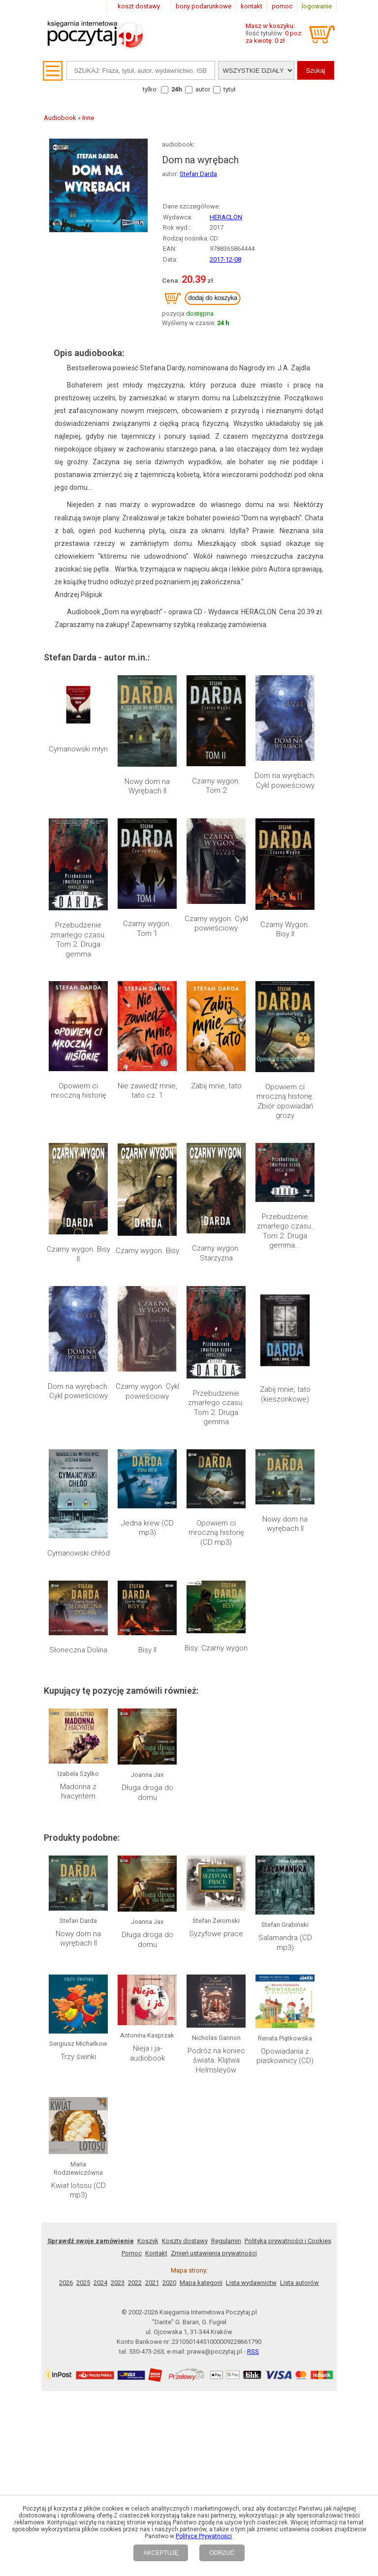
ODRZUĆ (221, 2552)
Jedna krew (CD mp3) (147, 1528)
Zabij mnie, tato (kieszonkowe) (285, 1394)
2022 (135, 2282)
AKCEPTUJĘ (160, 2552)
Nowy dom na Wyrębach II (147, 786)
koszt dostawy (139, 6)
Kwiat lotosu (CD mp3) (78, 2190)
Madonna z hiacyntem (78, 1791)
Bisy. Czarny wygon (216, 1648)
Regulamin (226, 2241)
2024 (100, 2282)
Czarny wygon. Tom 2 (216, 786)
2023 (118, 2282)
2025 (83, 2282)
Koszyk (147, 2241)
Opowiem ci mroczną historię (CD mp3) (216, 1533)
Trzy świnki (78, 2056)
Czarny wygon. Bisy (147, 1250)
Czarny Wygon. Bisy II (285, 929)
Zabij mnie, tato (216, 1085)
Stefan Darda (198, 174)
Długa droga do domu (147, 1792)
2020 (169, 2282)
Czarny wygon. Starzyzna (216, 1253)
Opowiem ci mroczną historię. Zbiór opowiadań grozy (285, 1101)
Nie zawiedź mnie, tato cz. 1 (147, 1090)
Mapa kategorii (201, 2282)
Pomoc (132, 2253)
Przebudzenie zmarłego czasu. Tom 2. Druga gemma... (285, 1231)
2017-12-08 (225, 259)
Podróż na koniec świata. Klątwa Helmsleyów (216, 2060)
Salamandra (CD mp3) (285, 1942)
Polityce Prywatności (204, 2536)
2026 (66, 2282)
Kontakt (156, 2253)
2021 (152, 2282)
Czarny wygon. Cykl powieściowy (216, 923)
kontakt (251, 6)
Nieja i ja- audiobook (147, 2053)
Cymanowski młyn (78, 749)
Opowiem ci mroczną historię (78, 1090)
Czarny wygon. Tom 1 (147, 928)
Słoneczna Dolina (78, 1650)
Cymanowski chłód (78, 1553)
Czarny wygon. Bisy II (78, 1254)
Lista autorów (299, 2282)
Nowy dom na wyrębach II (285, 1524)
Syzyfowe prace (216, 1933)
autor (202, 89)
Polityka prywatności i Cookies (288, 2241)
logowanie (317, 6)
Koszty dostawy (185, 2241)
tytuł (229, 89)
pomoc (282, 6)
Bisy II (147, 1650)
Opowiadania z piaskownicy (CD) (285, 2056)
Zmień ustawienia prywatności (214, 2253)
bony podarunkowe (203, 6)
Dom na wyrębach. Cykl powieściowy (285, 780)
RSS (253, 2351)
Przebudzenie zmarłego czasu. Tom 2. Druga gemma (78, 940)
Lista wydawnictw (251, 2282)
